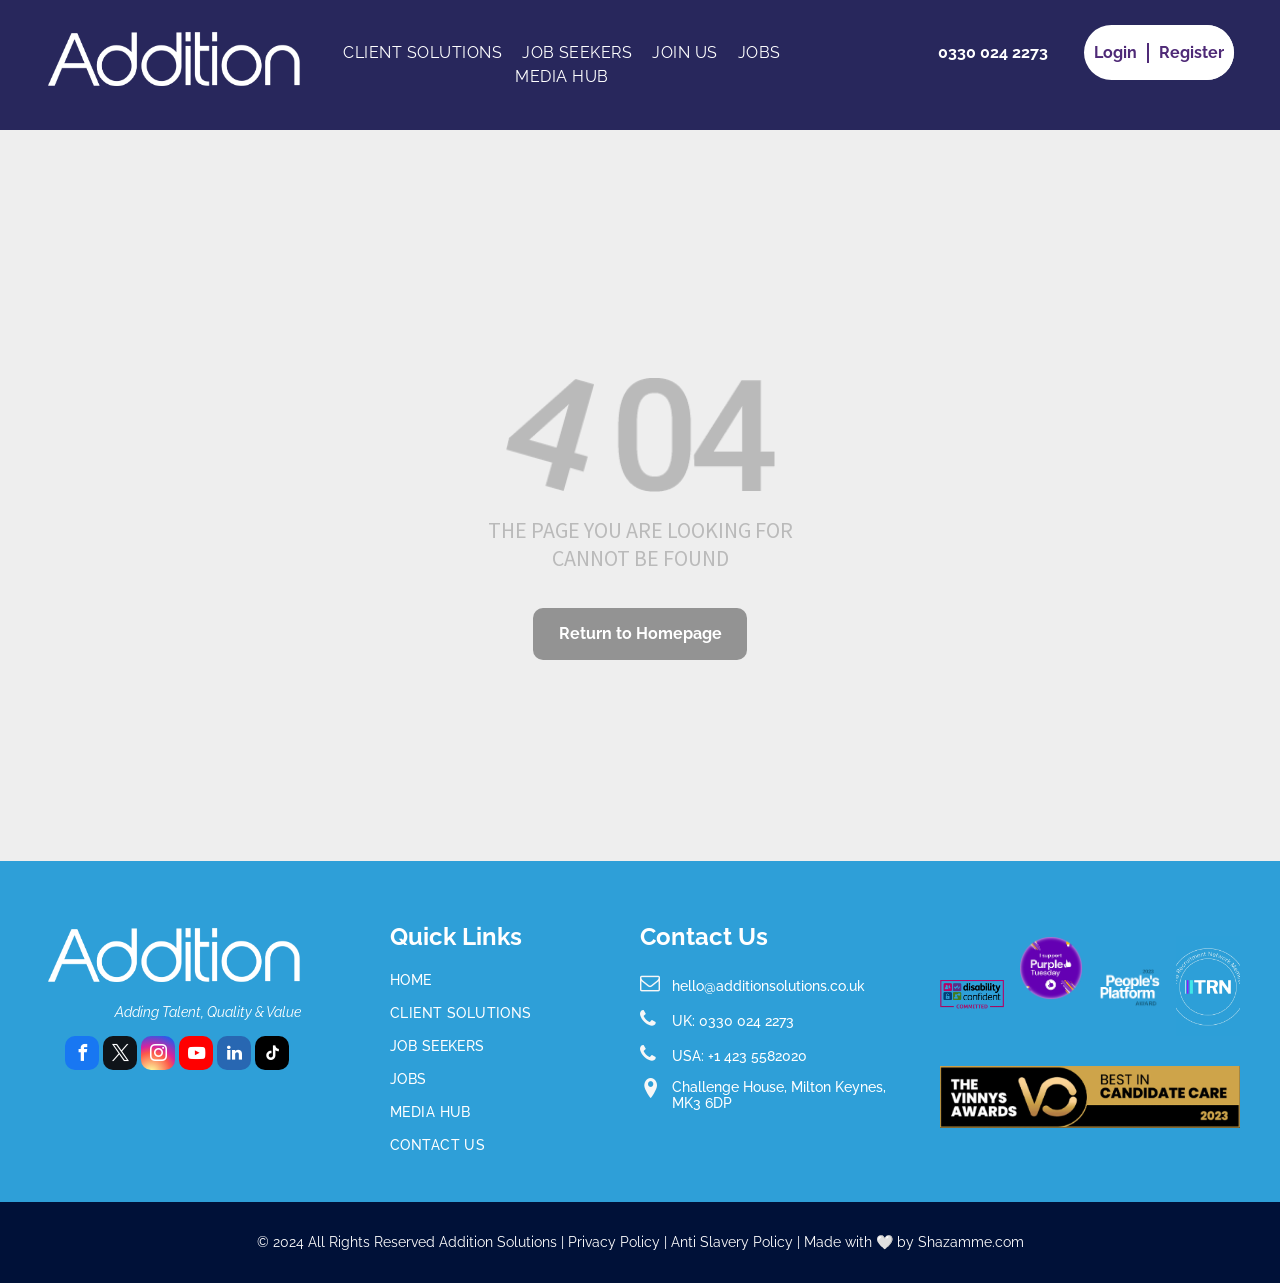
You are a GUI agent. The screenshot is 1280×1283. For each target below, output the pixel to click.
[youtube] (196, 1055)
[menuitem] (422, 53)
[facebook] (82, 1055)
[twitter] (120, 1055)
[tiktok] (272, 1055)
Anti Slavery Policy (732, 1242)
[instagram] (158, 1055)
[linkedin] (234, 1055)
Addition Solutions (498, 1242)
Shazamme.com (971, 1242)
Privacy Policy (614, 1242)
